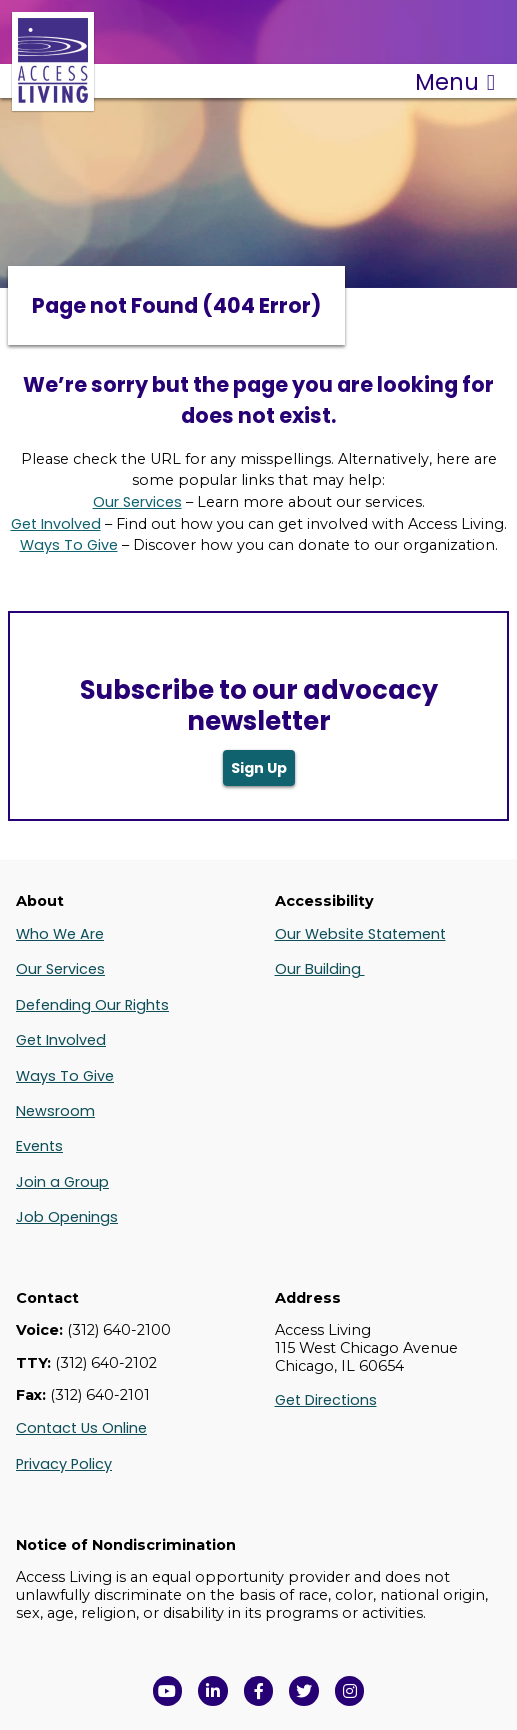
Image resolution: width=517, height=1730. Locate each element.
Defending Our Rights (92, 1005)
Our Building (320, 969)
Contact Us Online (81, 1428)
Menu (455, 82)
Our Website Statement (360, 934)
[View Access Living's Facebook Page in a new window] (259, 1691)
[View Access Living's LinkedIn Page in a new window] (213, 1691)
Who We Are (60, 934)
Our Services (137, 502)
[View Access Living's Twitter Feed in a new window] (304, 1691)
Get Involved (56, 524)
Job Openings (67, 1217)
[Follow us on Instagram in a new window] (350, 1691)
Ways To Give (69, 545)
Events (39, 1146)
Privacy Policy (64, 1464)
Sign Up (259, 768)
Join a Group (62, 1182)
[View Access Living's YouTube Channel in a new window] (168, 1691)
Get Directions (326, 1400)
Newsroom (55, 1111)
